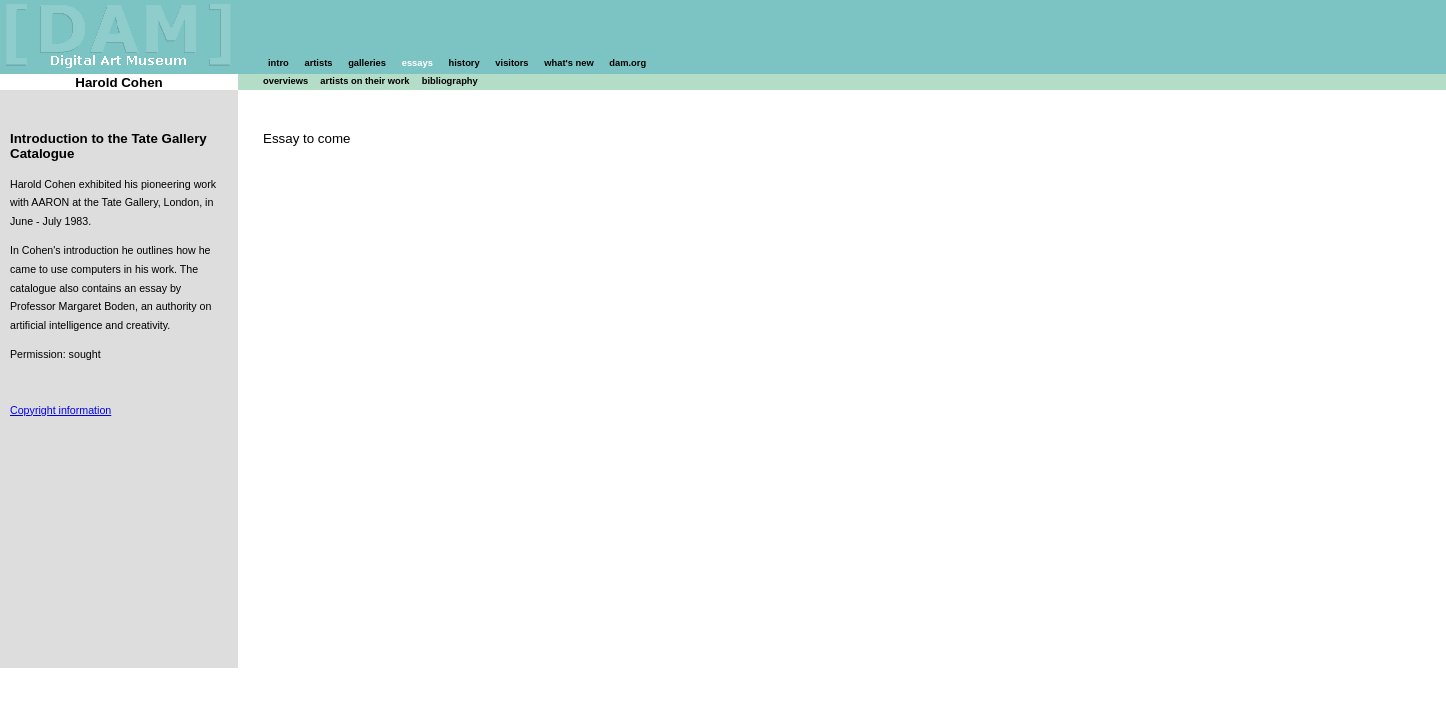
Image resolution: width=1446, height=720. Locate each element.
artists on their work (364, 81)
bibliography (450, 81)
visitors (511, 63)
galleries (367, 63)
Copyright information (60, 410)
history (464, 63)
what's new (568, 63)
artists (318, 63)
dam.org (627, 63)
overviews (285, 81)
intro (278, 63)
